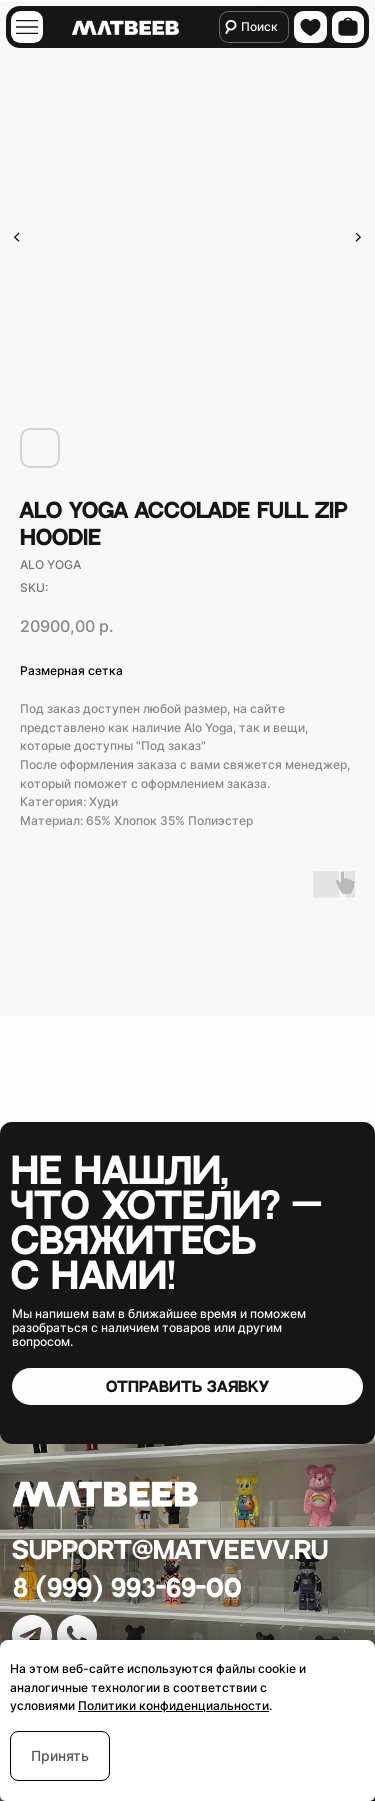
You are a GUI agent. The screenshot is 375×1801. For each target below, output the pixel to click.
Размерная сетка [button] (71, 670)
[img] (26, 27)
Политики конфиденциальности (173, 1705)
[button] (188, 1387)
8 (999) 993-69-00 (127, 1588)
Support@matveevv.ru (170, 1550)
